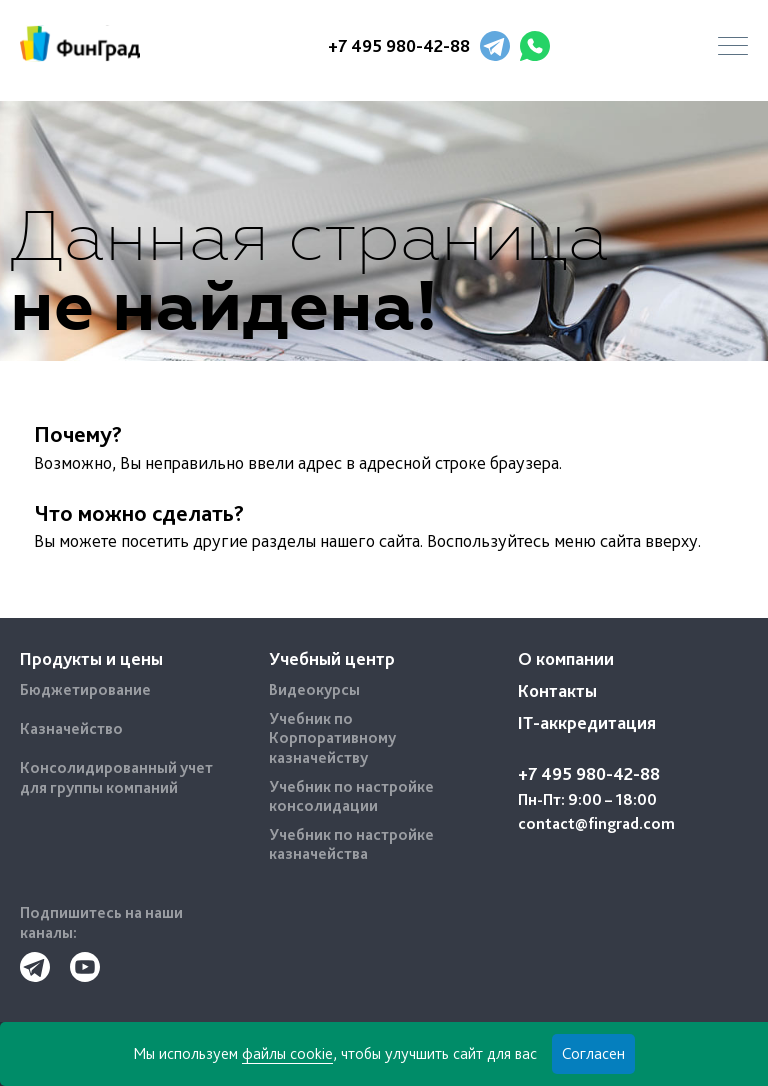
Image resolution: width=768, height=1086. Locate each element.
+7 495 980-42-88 (399, 45)
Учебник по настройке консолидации (351, 796)
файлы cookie (287, 1053)
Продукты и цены (91, 658)
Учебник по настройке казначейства (351, 844)
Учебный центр (332, 658)
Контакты (557, 690)
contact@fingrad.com (596, 823)
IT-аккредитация (587, 722)
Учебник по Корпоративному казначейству (332, 737)
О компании (566, 658)
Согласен (593, 1053)
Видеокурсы (314, 689)
